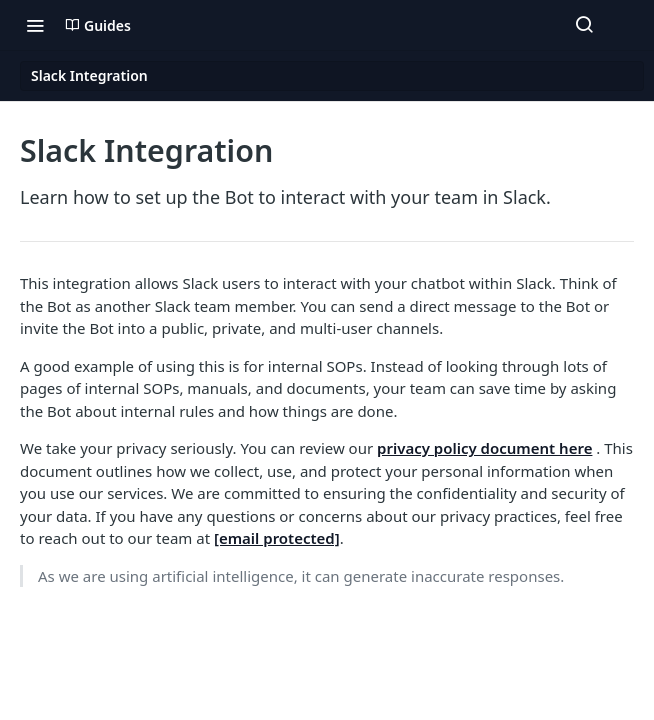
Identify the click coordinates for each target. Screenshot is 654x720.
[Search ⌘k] (584, 25)
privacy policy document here (484, 448)
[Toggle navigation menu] (35, 25)
